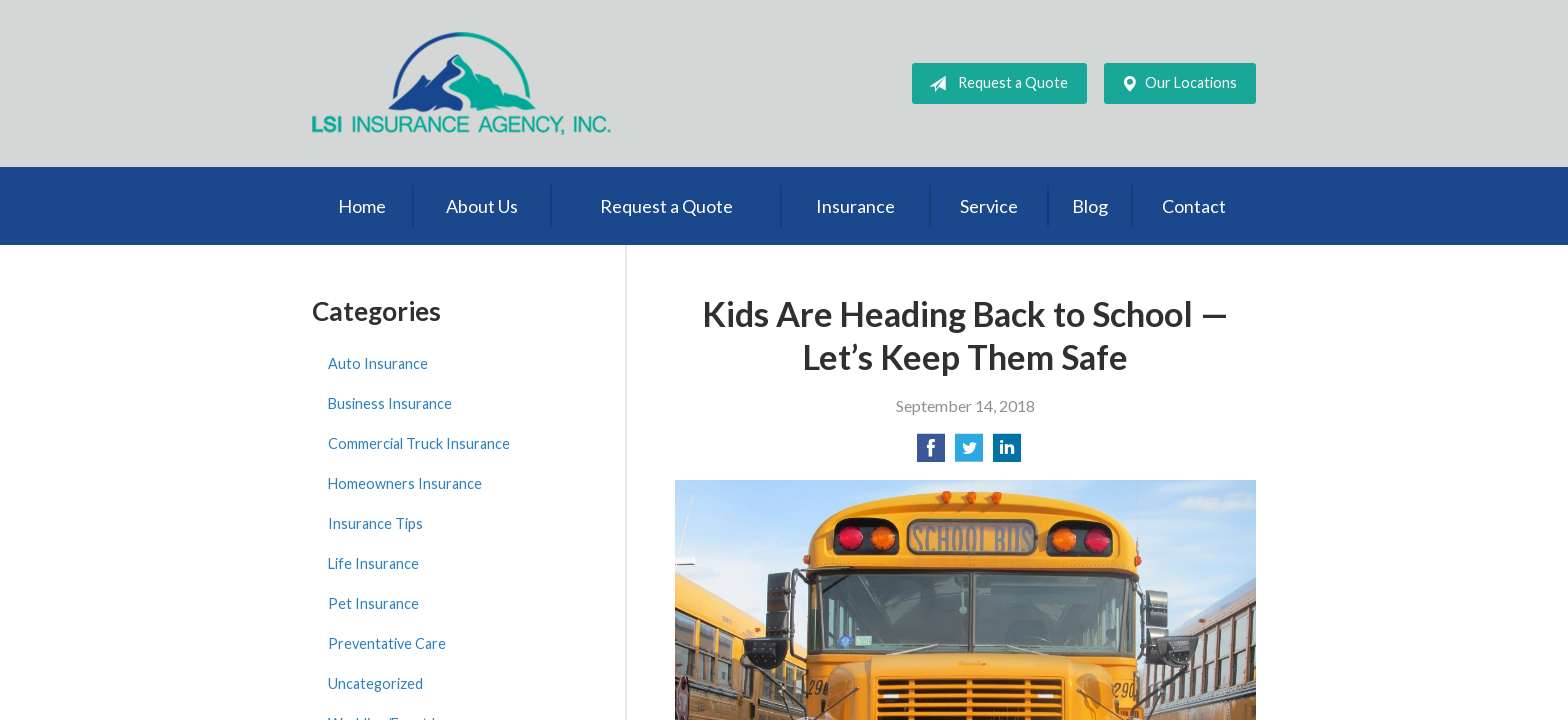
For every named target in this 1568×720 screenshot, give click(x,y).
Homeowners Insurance (405, 483)
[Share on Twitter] (969, 453)
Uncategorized (375, 683)
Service (989, 206)
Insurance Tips (375, 523)
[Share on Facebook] (931, 453)
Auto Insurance (378, 363)
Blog (1090, 206)
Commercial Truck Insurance (419, 443)
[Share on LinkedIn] (1007, 453)
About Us (482, 206)
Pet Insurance (373, 603)
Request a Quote (994, 84)
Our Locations (1175, 84)
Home (362, 206)
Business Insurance (390, 403)
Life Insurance (373, 563)
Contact (1194, 206)
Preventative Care (387, 643)
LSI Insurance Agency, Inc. (462, 83)
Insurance (855, 206)
